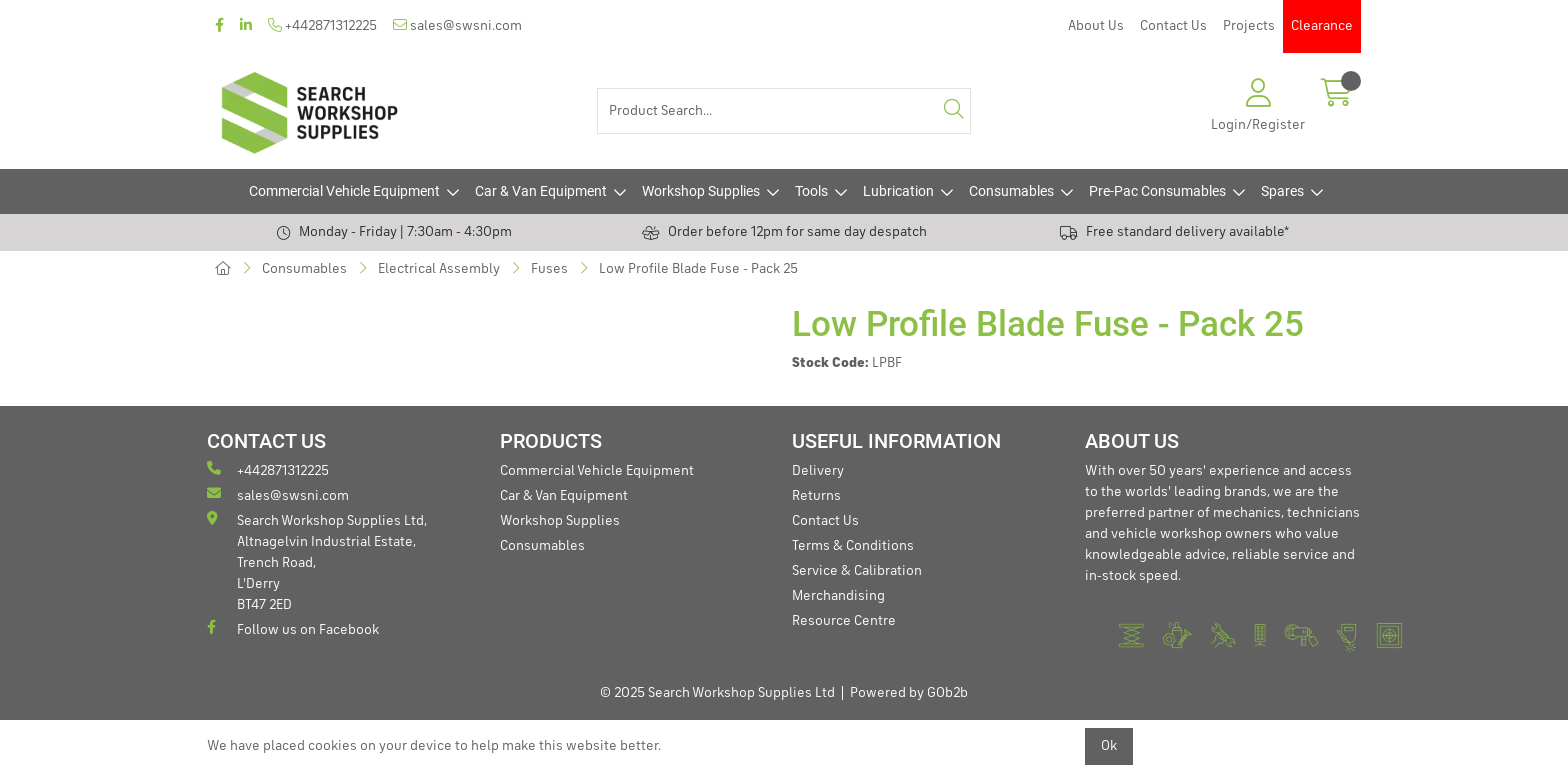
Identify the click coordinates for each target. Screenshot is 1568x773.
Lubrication (898, 191)
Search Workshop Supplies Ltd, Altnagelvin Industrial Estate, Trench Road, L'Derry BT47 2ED (317, 561)
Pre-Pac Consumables (1157, 191)
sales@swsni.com (457, 25)
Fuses (549, 269)
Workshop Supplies (701, 191)
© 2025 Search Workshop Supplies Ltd (717, 693)
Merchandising (838, 596)
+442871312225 (322, 25)
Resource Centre (844, 621)
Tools (811, 191)
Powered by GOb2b (909, 693)
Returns (816, 496)
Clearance (1322, 26)
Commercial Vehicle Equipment (344, 191)
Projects (1249, 26)
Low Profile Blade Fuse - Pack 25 (698, 269)
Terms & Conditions (853, 546)
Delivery (818, 471)
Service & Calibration (857, 571)
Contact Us (1173, 26)
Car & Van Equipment (541, 191)
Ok (1109, 746)
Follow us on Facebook (293, 628)
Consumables (1011, 191)
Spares (1282, 191)
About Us (1096, 26)
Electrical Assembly (439, 269)
